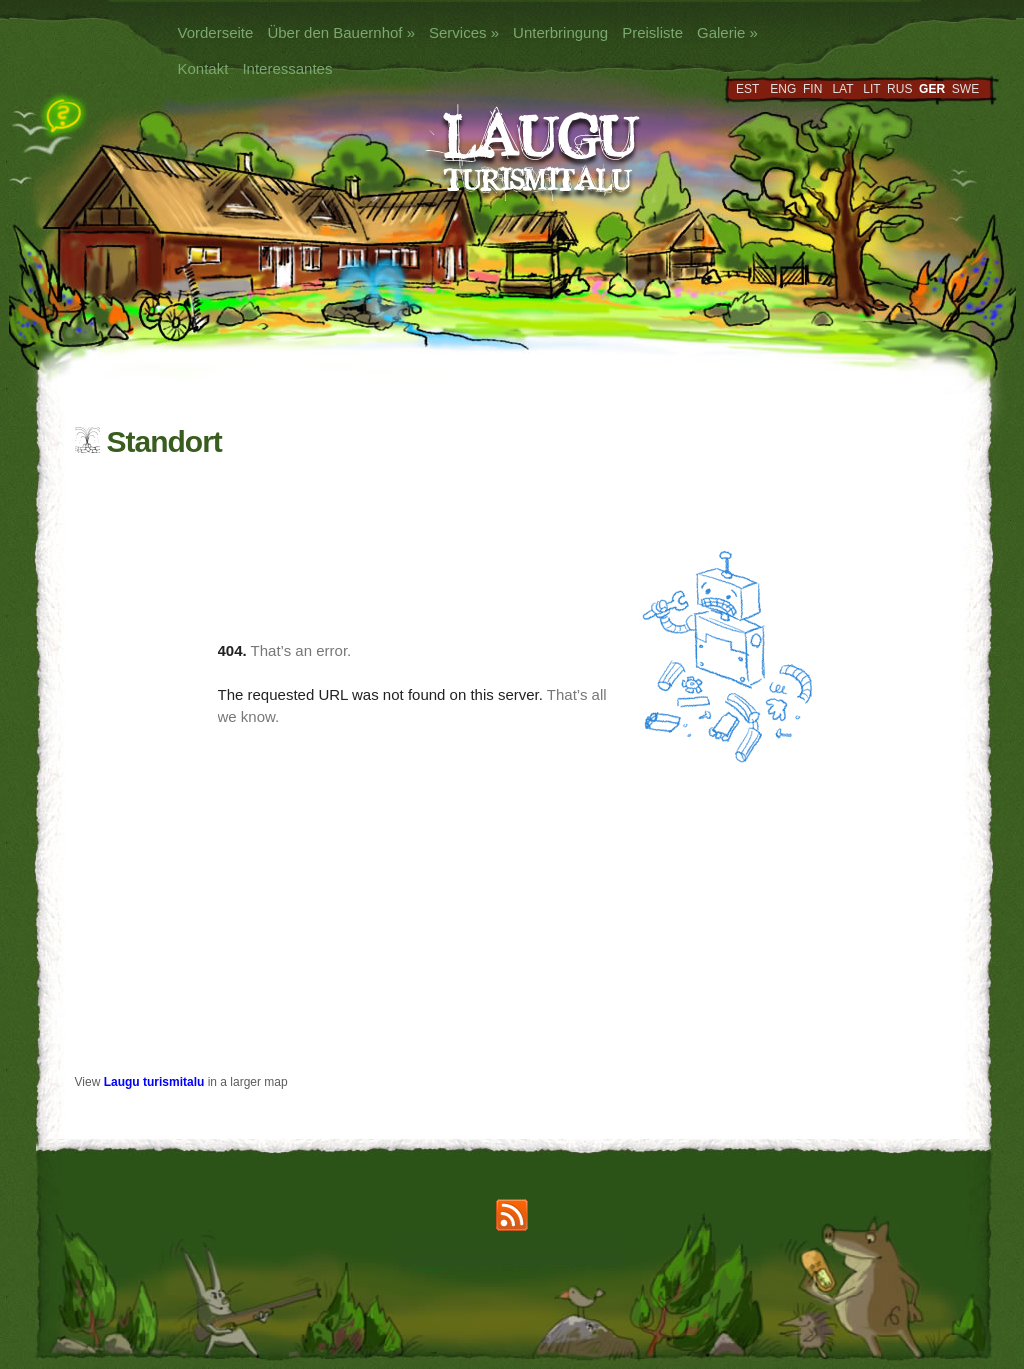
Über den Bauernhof (341, 32)
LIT (871, 89)
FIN (812, 89)
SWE (965, 89)
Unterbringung (560, 32)
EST (747, 89)
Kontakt (203, 68)
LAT (842, 89)
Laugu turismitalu (154, 1082)
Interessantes (287, 68)
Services (464, 32)
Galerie (727, 32)
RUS (899, 89)
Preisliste (652, 32)
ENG (783, 89)
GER (932, 89)
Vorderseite (216, 32)
